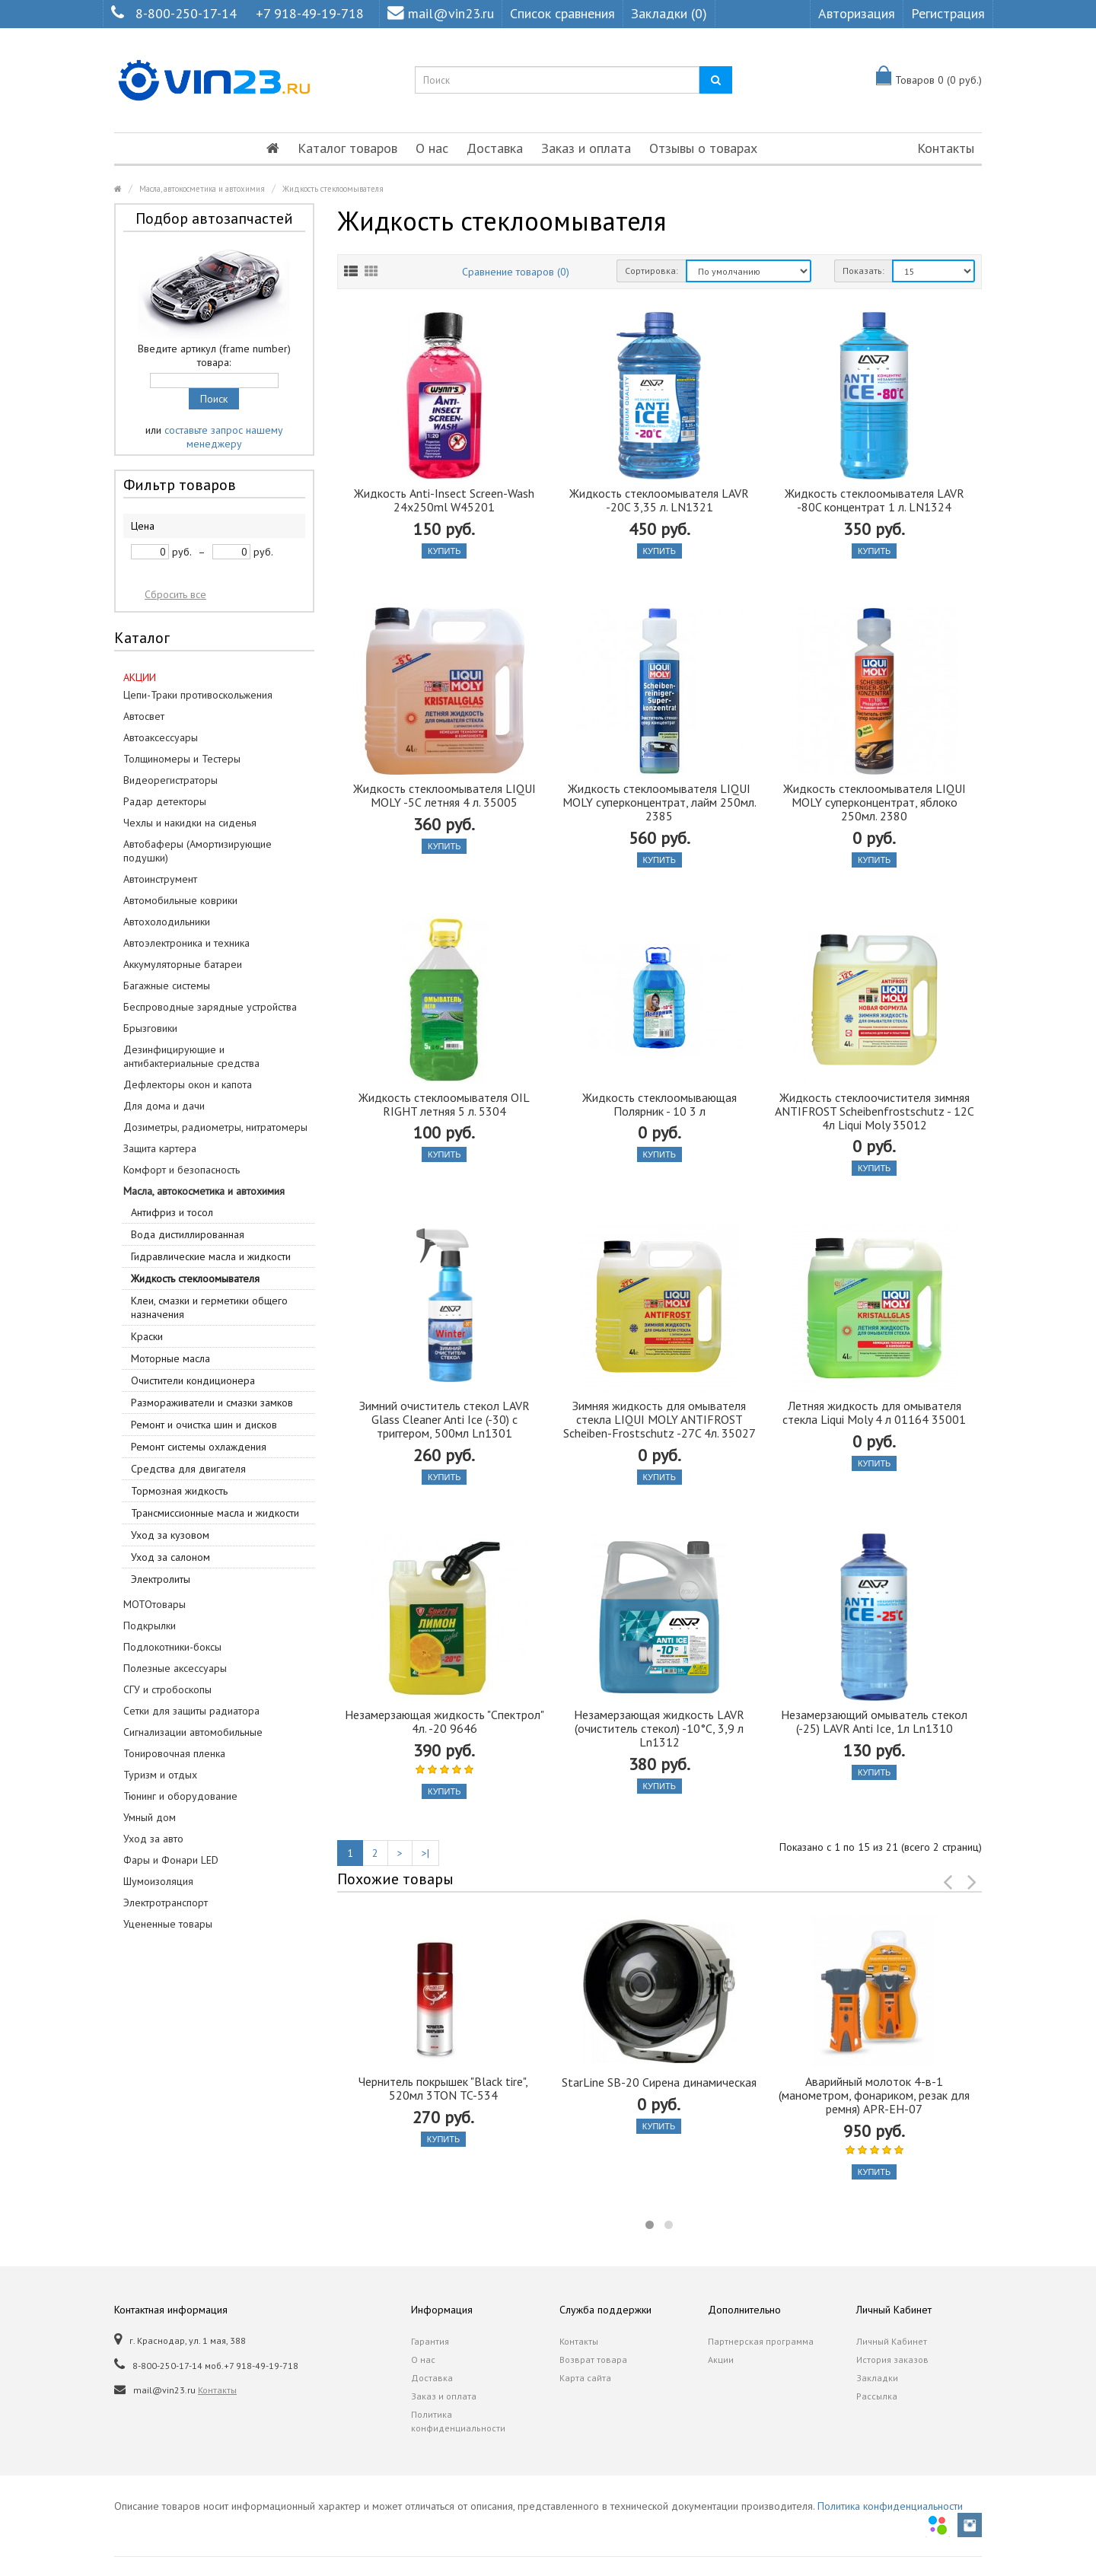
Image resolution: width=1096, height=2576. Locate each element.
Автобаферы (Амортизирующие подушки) (197, 851)
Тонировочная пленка (174, 1753)
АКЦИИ (139, 677)
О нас (432, 148)
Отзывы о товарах (703, 148)
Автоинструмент (160, 879)
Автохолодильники (166, 921)
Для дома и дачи (164, 1106)
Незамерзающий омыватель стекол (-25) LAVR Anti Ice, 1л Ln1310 (874, 1721)
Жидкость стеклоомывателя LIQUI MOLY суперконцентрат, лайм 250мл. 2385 (659, 802)
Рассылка (876, 2396)
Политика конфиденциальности (458, 2421)
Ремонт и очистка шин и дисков (204, 1424)
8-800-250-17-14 (186, 13)
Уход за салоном (170, 1557)
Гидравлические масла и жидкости (211, 1256)
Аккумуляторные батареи (182, 964)
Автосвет (143, 716)
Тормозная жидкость (179, 1491)
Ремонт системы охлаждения (198, 1447)
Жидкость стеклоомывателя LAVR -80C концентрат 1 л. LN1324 (874, 500)
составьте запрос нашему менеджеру (223, 437)
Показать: (863, 270)
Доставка (495, 148)
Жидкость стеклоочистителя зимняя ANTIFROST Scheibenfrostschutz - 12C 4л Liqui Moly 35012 (874, 1111)
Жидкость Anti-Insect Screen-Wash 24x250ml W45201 (444, 500)
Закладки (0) (669, 13)
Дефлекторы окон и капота (187, 1084)
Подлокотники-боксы (172, 1647)
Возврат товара (593, 2359)
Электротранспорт (165, 1902)
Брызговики (150, 1028)
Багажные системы (166, 985)
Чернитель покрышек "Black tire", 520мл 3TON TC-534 (443, 2088)
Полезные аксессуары (175, 1668)
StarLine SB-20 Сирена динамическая (659, 2082)
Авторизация (856, 13)
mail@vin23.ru (440, 13)
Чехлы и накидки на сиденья (189, 822)
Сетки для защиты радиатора (191, 1711)
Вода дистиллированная (187, 1234)
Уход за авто (153, 1838)
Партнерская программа (761, 2341)
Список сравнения (562, 13)
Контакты (945, 148)
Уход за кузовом (170, 1535)
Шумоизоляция (158, 1881)
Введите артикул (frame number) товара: (214, 355)
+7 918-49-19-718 (310, 13)
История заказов (892, 2359)
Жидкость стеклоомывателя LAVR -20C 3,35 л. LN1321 (659, 500)
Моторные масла (170, 1358)
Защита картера (159, 1148)
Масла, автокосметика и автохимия (202, 188)
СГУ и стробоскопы (167, 1689)
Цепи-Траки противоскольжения (197, 695)
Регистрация (948, 13)
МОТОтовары (154, 1604)
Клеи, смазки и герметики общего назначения (209, 1307)
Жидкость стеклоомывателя (333, 188)
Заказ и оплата (586, 148)
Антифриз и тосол (172, 1212)
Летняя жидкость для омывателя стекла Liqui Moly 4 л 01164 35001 (874, 1412)
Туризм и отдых (160, 1775)
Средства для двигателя (188, 1469)
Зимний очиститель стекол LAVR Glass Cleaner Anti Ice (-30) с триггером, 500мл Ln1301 (444, 1419)
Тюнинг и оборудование (180, 1796)
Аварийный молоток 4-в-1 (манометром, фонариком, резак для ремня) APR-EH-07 (874, 2095)
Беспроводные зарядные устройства (210, 1007)
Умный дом (149, 1817)
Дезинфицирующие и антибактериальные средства (191, 1056)
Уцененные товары (167, 1924)
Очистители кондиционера (193, 1380)
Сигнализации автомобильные (193, 1732)
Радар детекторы (164, 801)
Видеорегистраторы (170, 780)
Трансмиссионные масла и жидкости (215, 1513)
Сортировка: (651, 270)
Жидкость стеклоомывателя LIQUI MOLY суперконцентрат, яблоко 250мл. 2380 (874, 802)
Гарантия (430, 2341)
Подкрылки (149, 1625)
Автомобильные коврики (180, 900)
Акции (721, 2359)
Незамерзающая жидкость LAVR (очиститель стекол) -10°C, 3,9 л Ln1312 (659, 1728)
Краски (147, 1336)
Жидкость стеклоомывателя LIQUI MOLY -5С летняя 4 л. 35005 (444, 795)
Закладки (877, 2377)
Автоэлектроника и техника (186, 943)
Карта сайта (585, 2377)
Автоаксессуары (160, 737)
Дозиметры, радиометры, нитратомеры (215, 1127)
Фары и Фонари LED (170, 1860)
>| (425, 1853)
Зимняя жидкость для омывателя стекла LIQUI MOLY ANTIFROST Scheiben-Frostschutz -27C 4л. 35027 (659, 1419)
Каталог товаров (347, 148)
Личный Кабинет (891, 2341)
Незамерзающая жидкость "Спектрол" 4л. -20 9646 (444, 1721)
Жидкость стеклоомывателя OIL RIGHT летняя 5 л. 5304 (444, 1104)
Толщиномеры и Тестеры (182, 759)
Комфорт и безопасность (181, 1170)
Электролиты (160, 1579)
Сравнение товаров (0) (515, 272)
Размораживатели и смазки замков (212, 1402)
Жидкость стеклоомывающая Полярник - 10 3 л (659, 1104)
